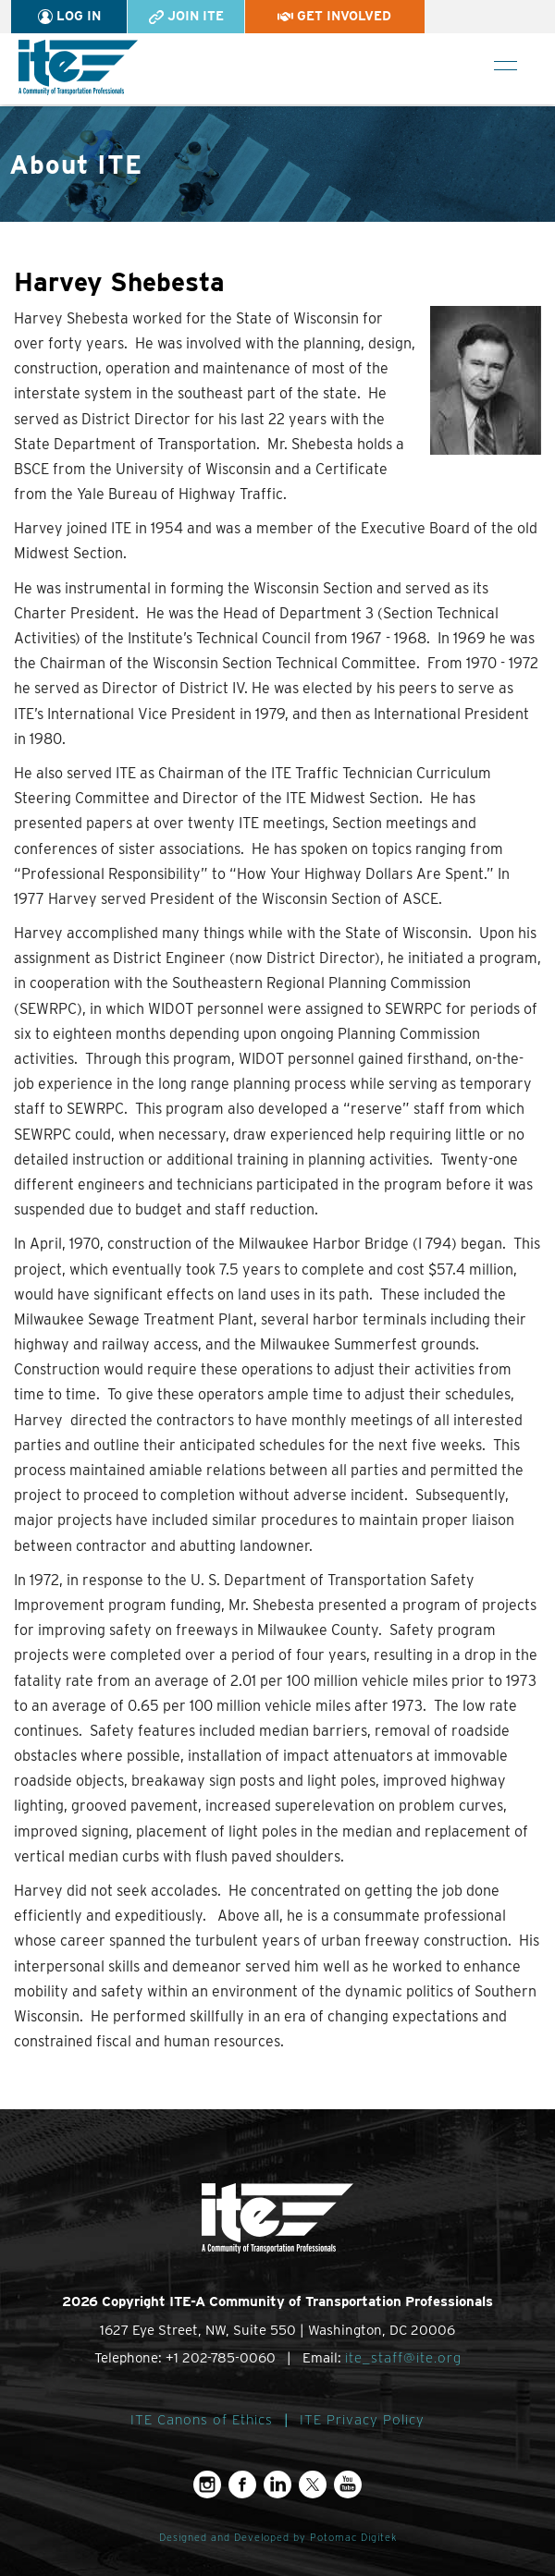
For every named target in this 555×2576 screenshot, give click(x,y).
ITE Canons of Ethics (201, 2419)
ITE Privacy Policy (362, 2419)
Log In (69, 16)
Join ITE (186, 16)
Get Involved (334, 15)
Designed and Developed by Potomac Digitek (278, 2538)
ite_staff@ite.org (403, 2358)
